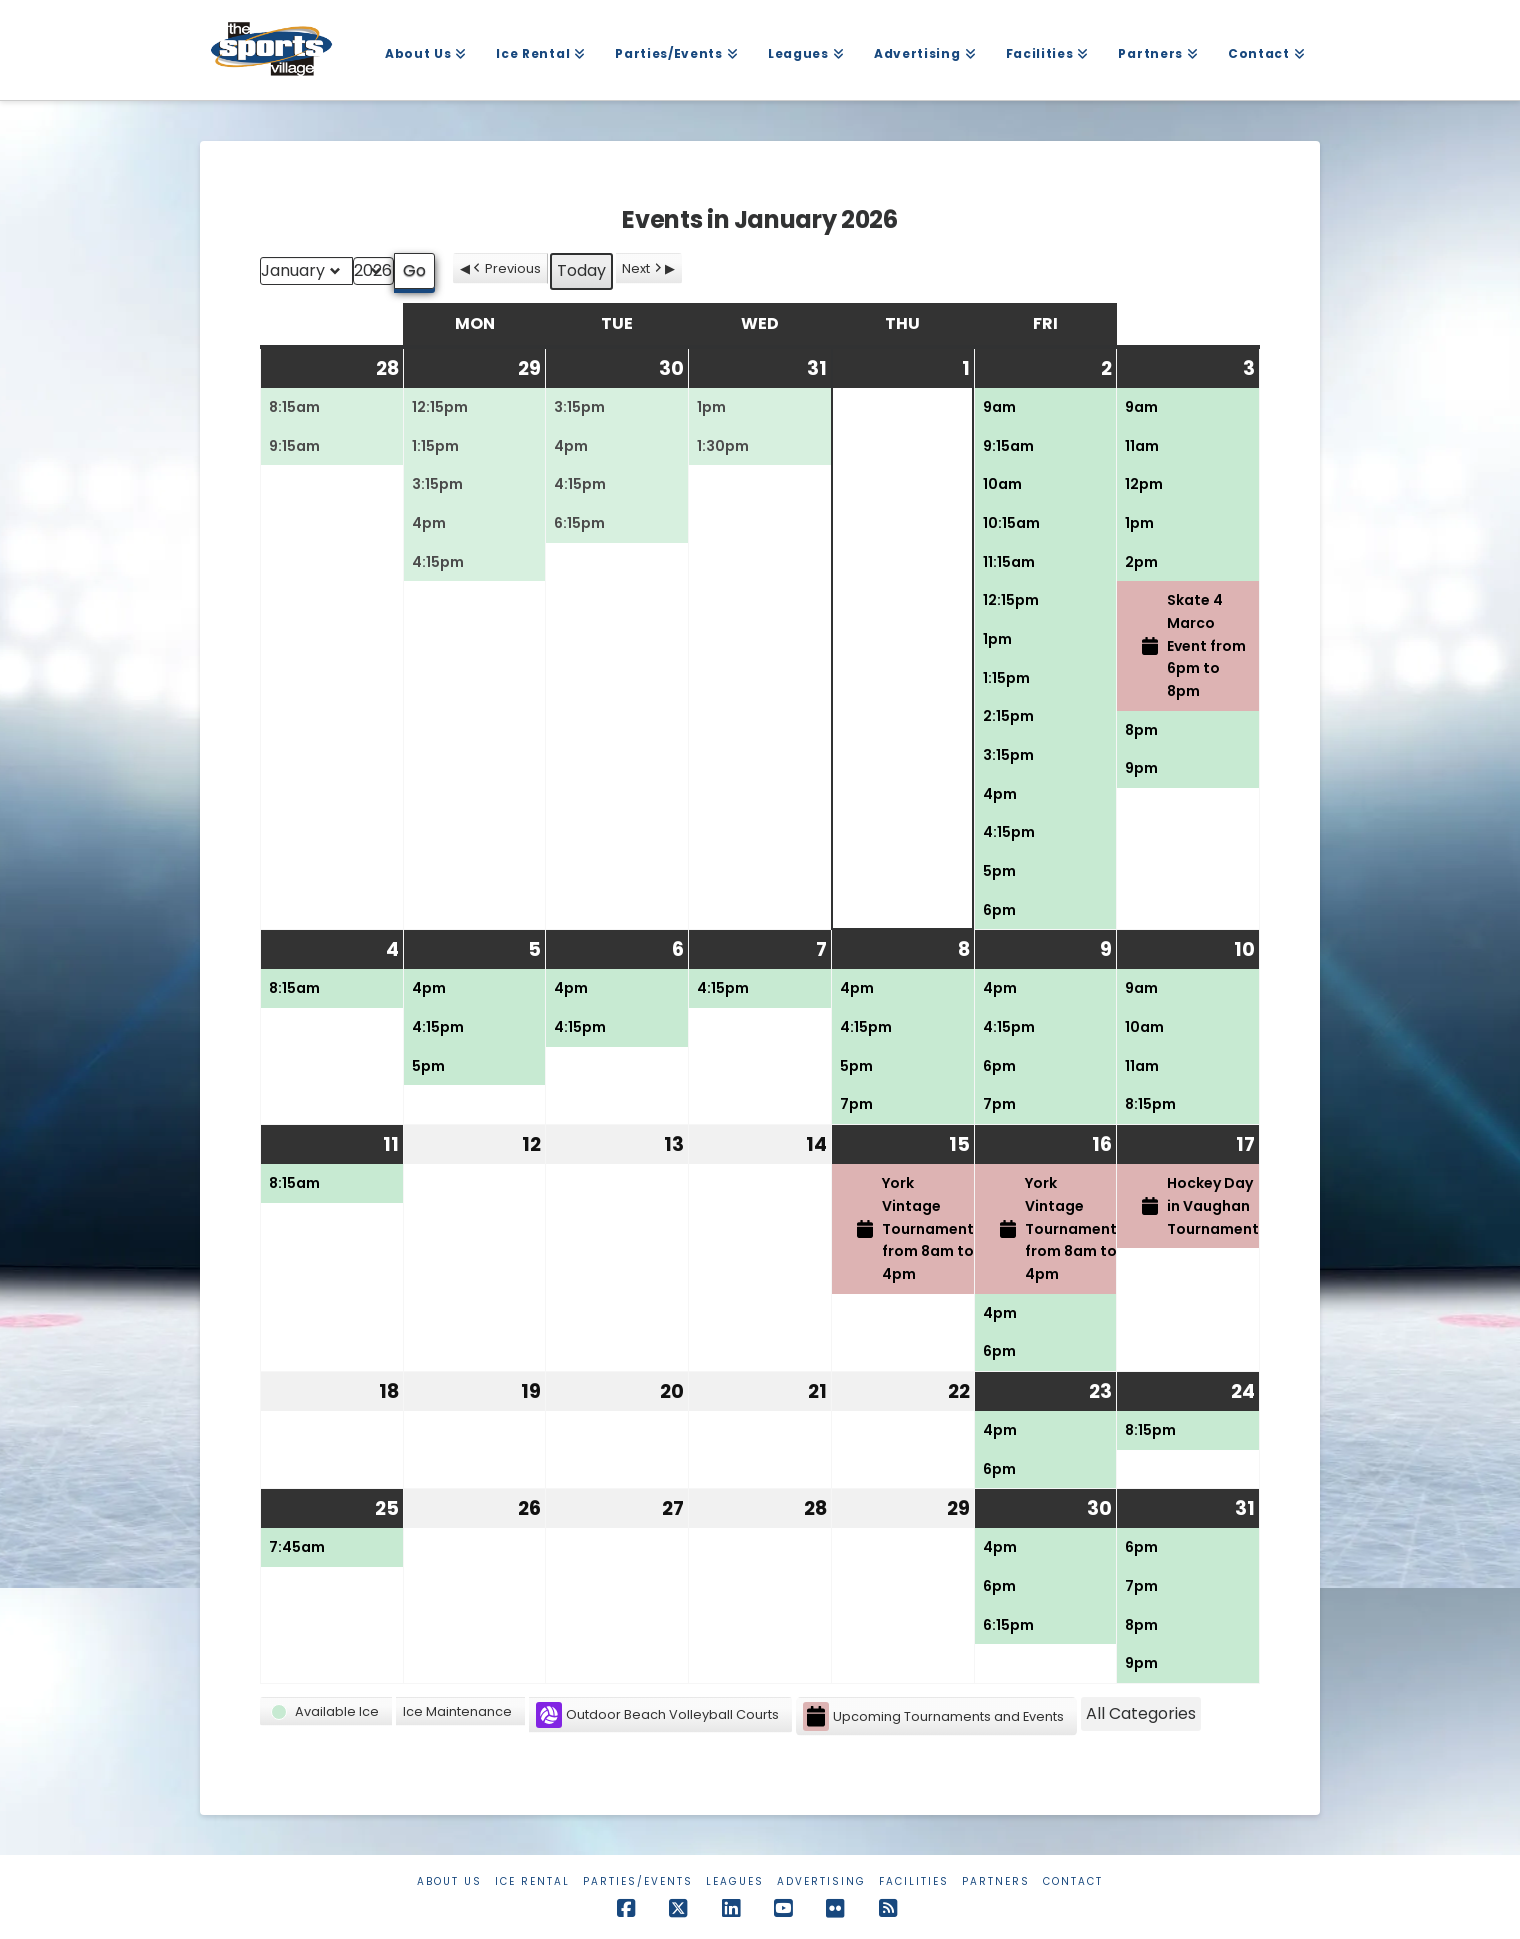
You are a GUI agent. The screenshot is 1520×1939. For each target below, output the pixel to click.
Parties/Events (638, 1881)
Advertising (821, 1881)
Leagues (735, 1881)
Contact (1073, 1881)
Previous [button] (505, 268)
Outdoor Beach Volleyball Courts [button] (657, 1715)
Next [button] (643, 268)
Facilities (914, 1881)
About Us (449, 1881)
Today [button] (581, 270)
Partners (996, 1881)
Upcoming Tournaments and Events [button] (933, 1716)
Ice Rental (532, 1881)
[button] (326, 1711)
